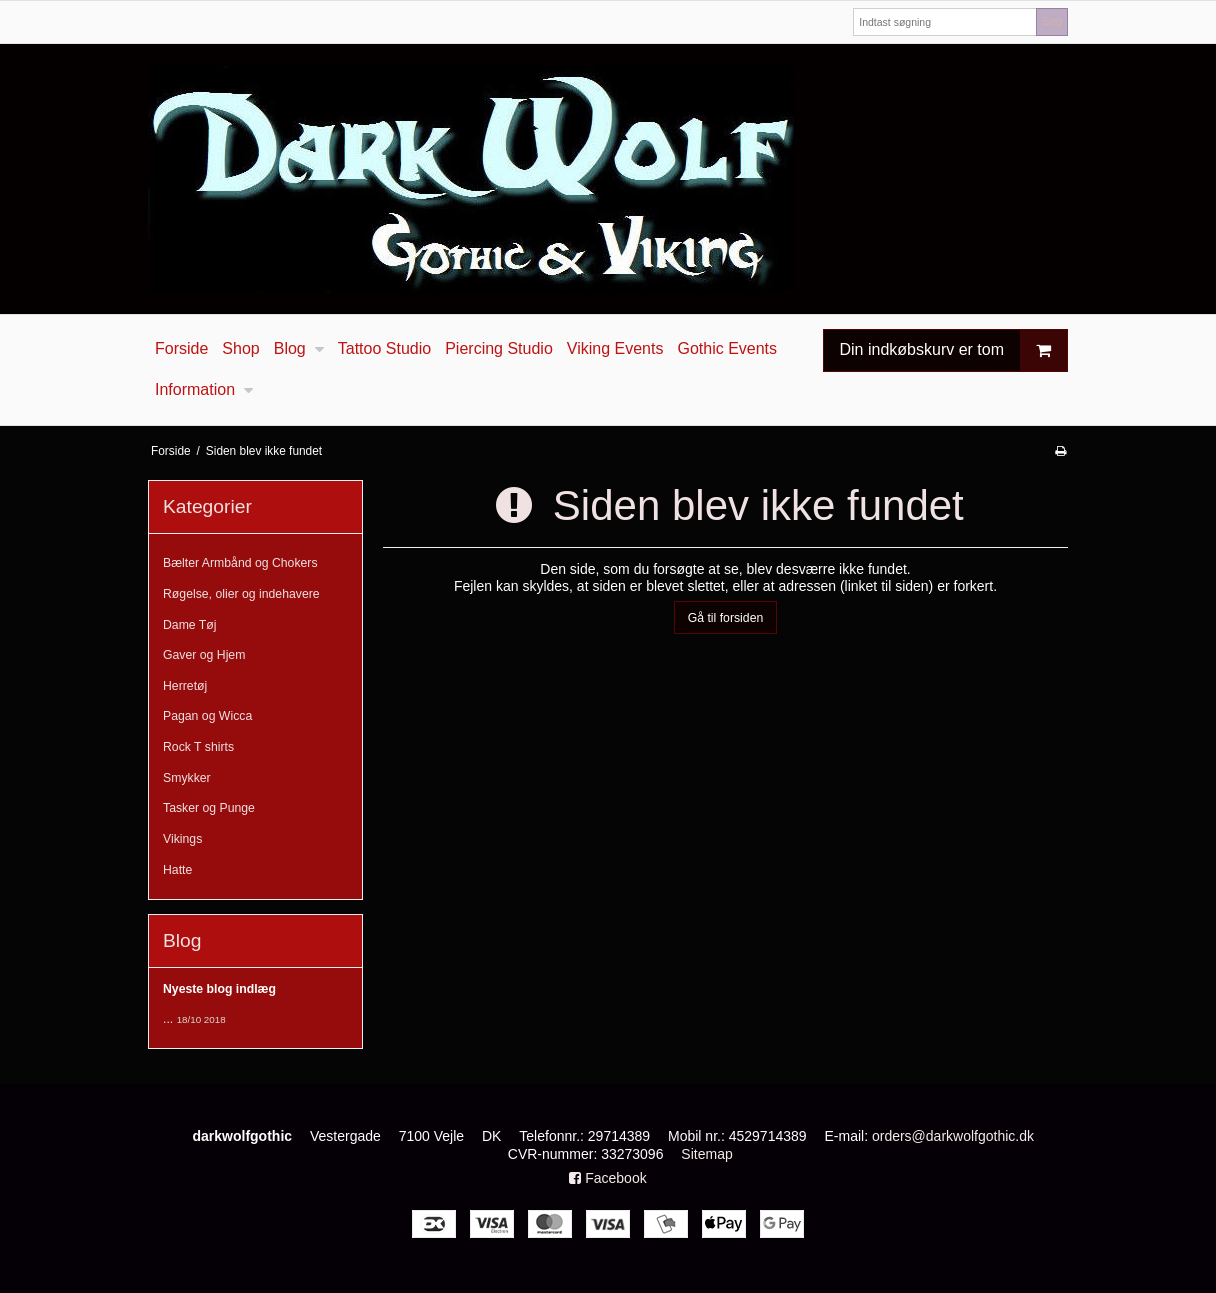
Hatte (177, 870)
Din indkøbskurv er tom (954, 350)
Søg (1051, 21)
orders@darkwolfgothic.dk (953, 1136)
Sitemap (706, 1154)
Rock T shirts (198, 747)
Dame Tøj (190, 625)
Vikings (182, 839)
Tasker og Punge (209, 808)
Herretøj (185, 686)
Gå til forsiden (726, 618)
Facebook (607, 1178)
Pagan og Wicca (207, 716)
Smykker (187, 778)
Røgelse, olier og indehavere (241, 594)
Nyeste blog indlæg (219, 989)
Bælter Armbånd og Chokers (240, 563)
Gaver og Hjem (204, 655)
